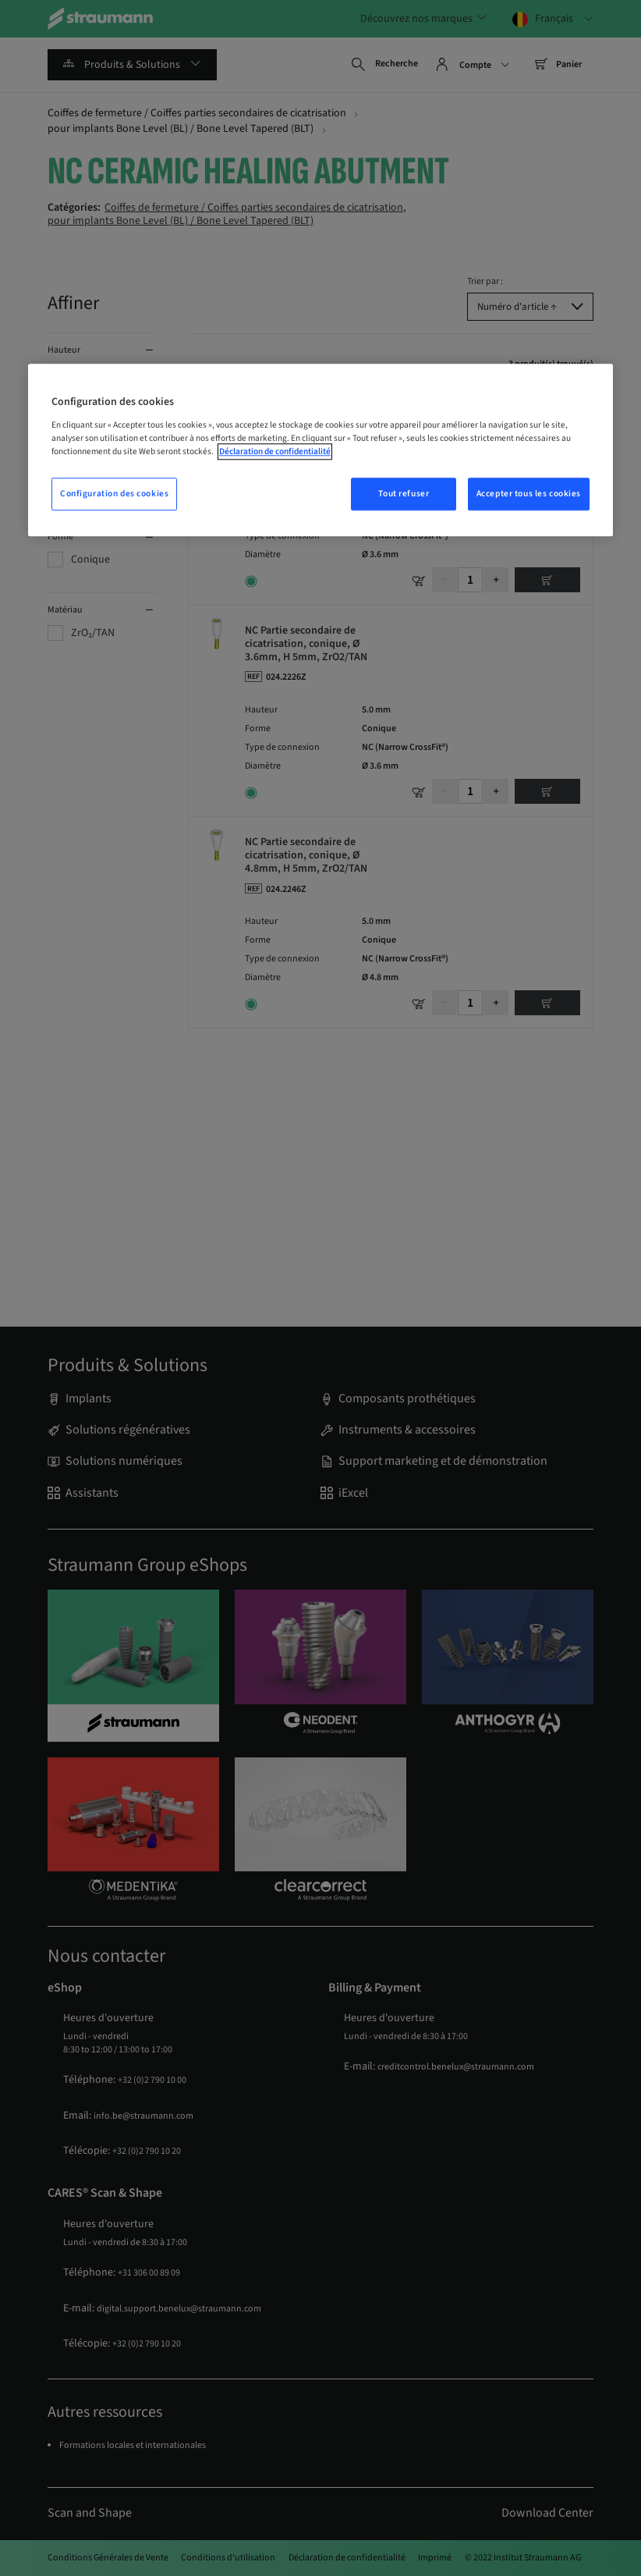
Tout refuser (403, 493)
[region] (320, 450)
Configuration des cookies (114, 493)
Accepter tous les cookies (528, 493)
